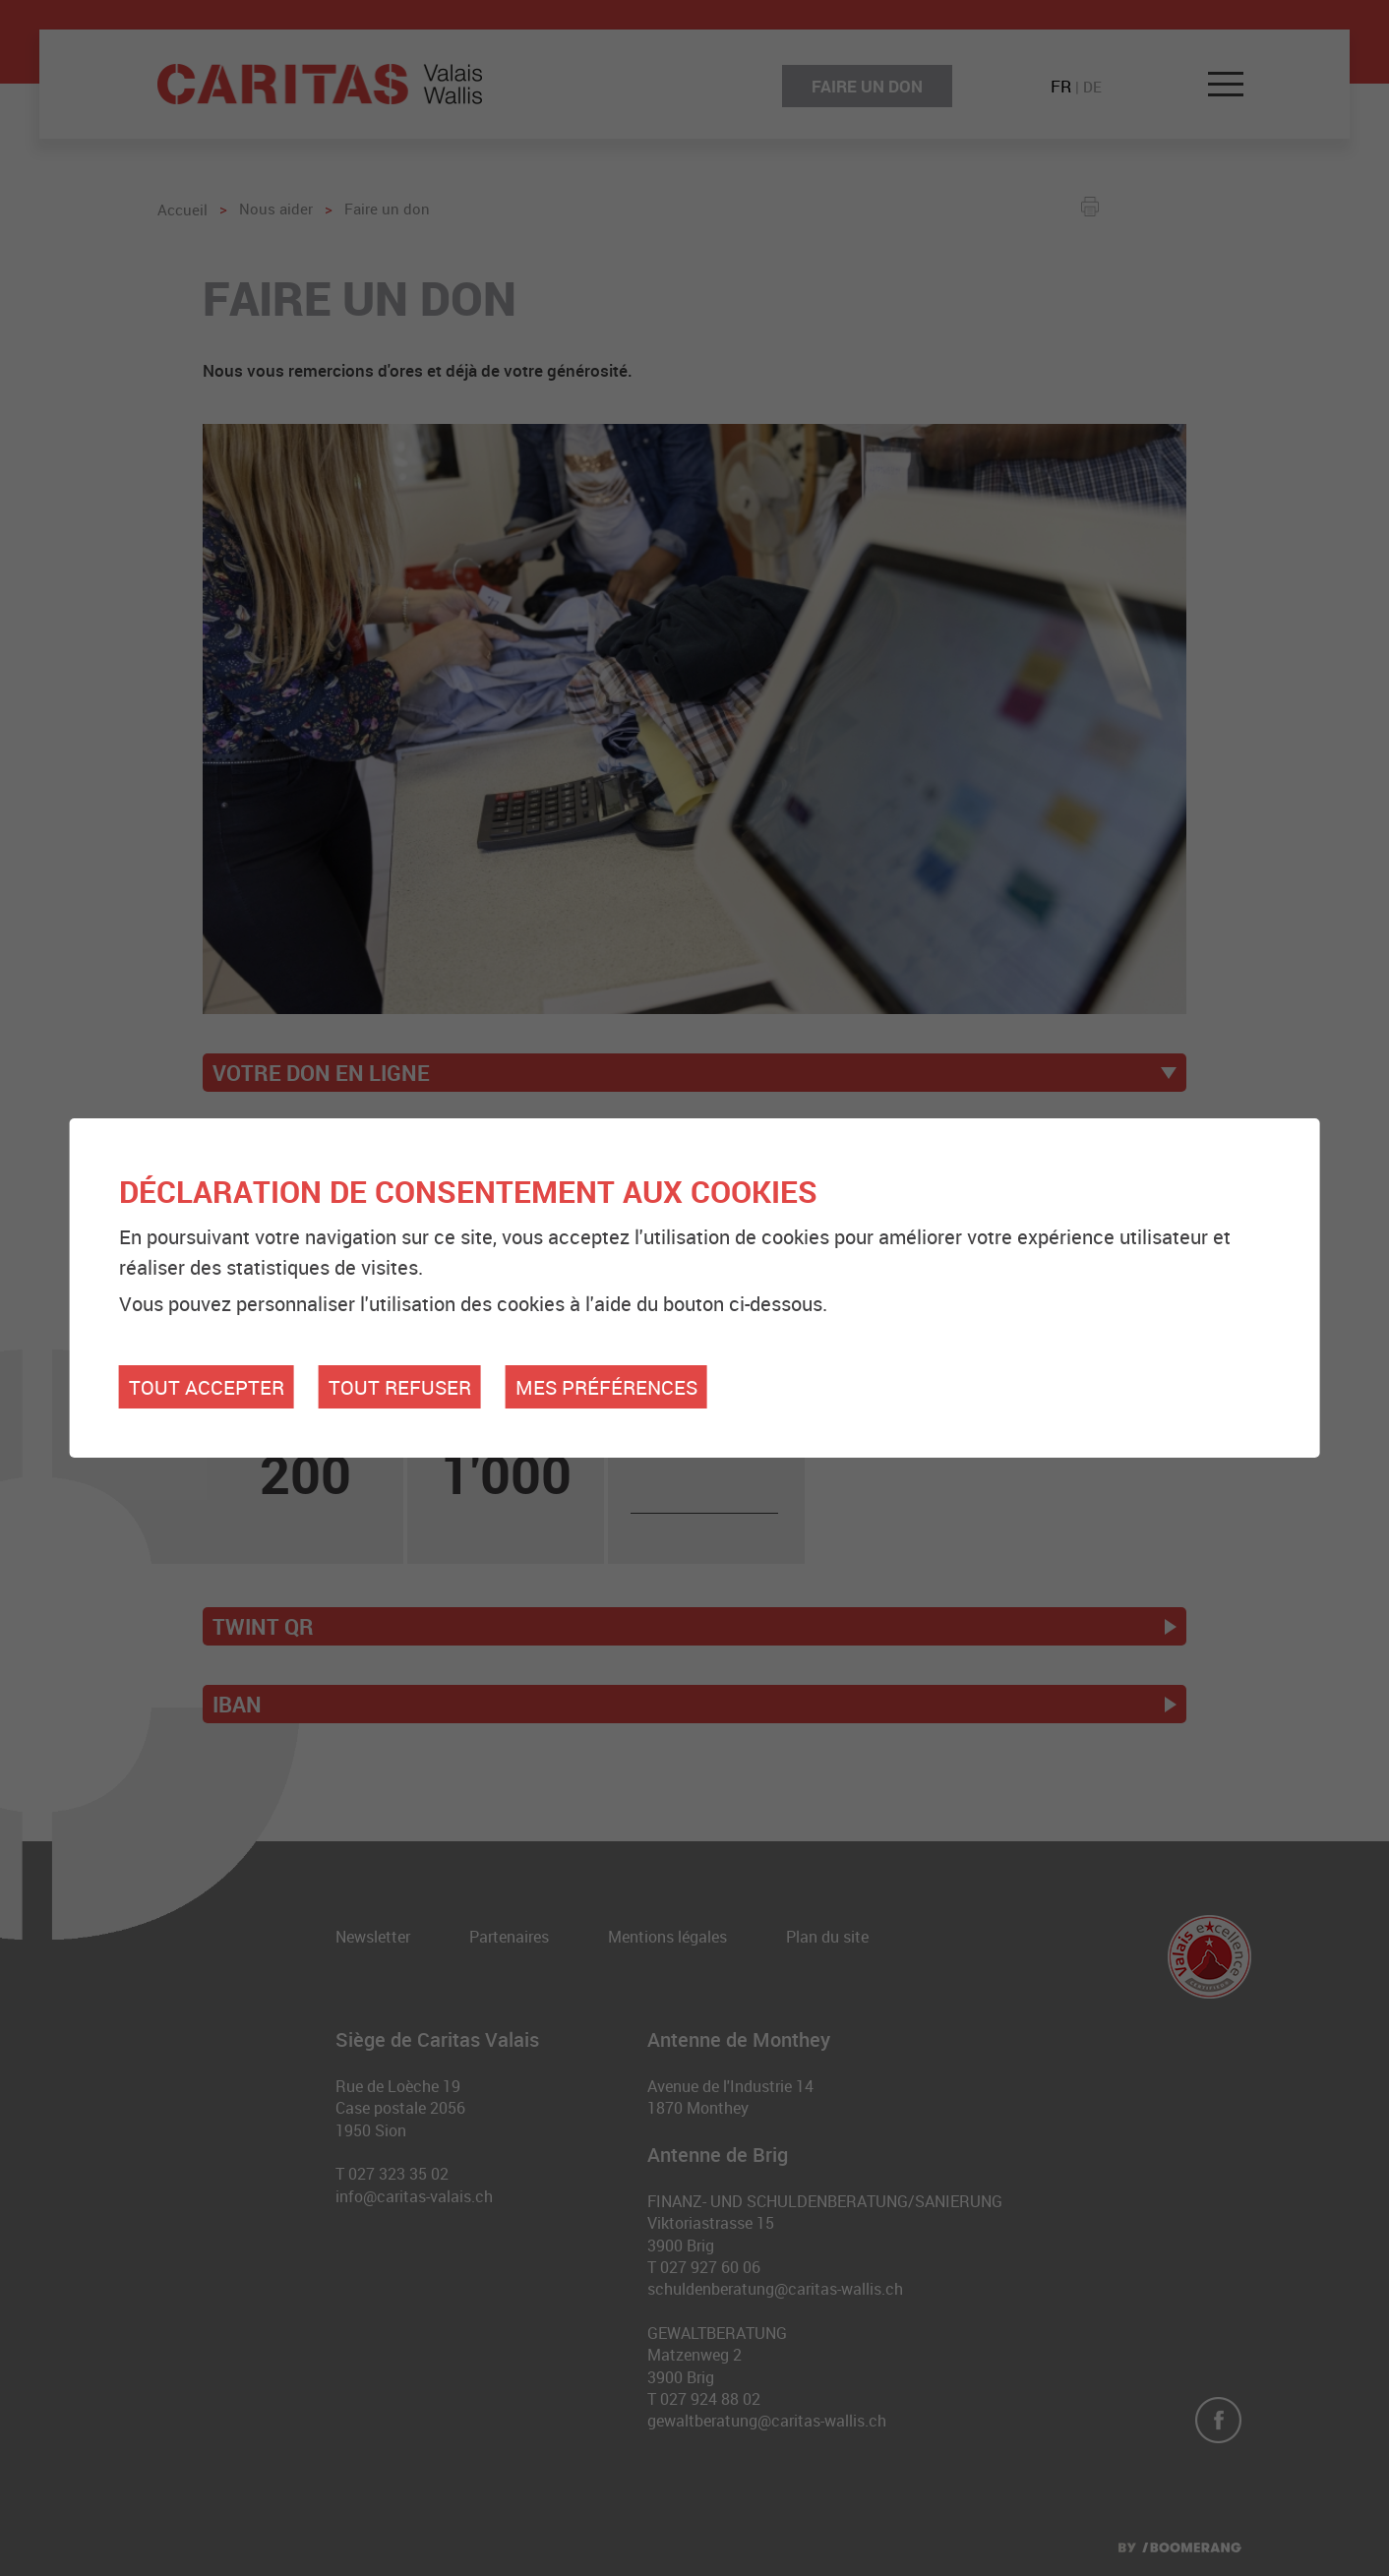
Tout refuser (400, 1387)
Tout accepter (206, 1387)
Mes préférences (606, 1387)
